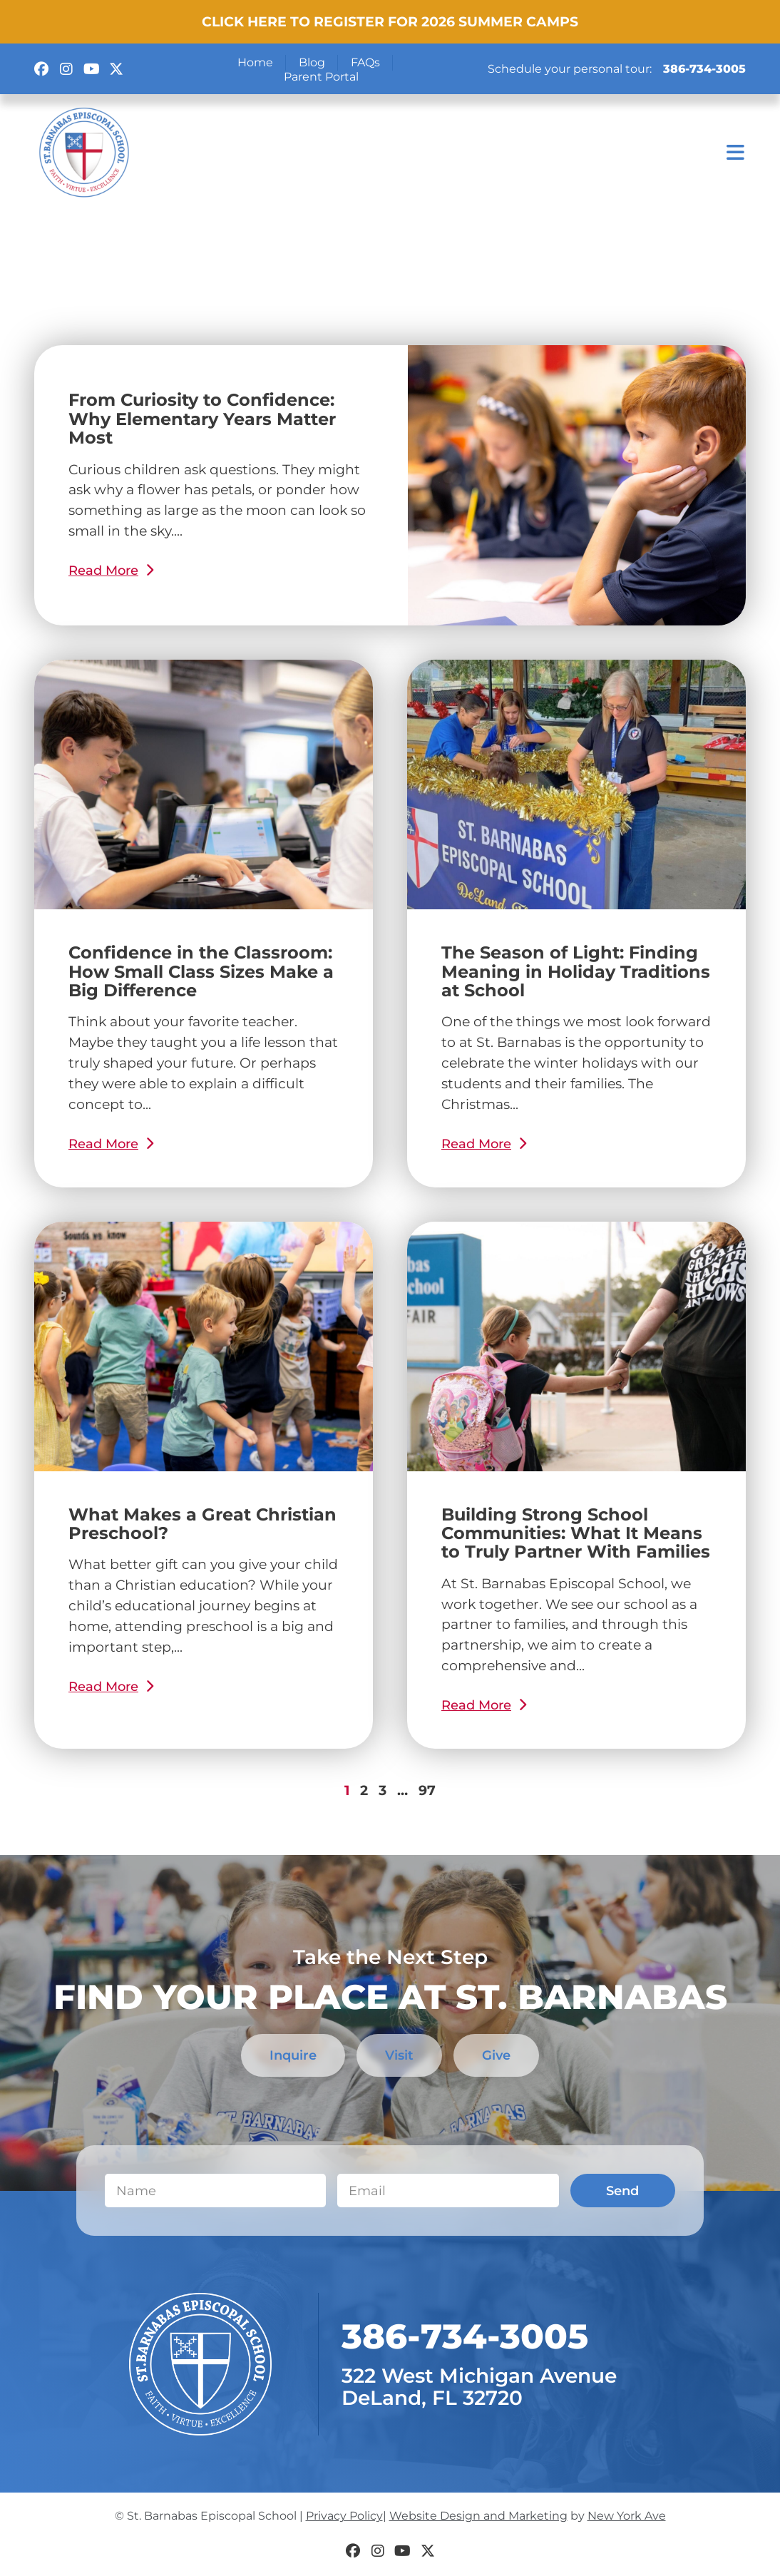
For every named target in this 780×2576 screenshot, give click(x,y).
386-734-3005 (704, 69)
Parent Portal (321, 77)
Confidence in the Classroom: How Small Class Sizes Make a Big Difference (201, 971)
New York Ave (626, 2516)
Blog (312, 62)
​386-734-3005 (465, 2337)
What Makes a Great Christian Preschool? (202, 1523)
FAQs (365, 62)
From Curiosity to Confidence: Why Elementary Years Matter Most (202, 418)
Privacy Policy (344, 2516)
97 (427, 1790)
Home (255, 62)
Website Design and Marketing (478, 2516)
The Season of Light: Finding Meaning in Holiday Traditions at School (575, 971)
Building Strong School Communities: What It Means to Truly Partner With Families (575, 1533)
